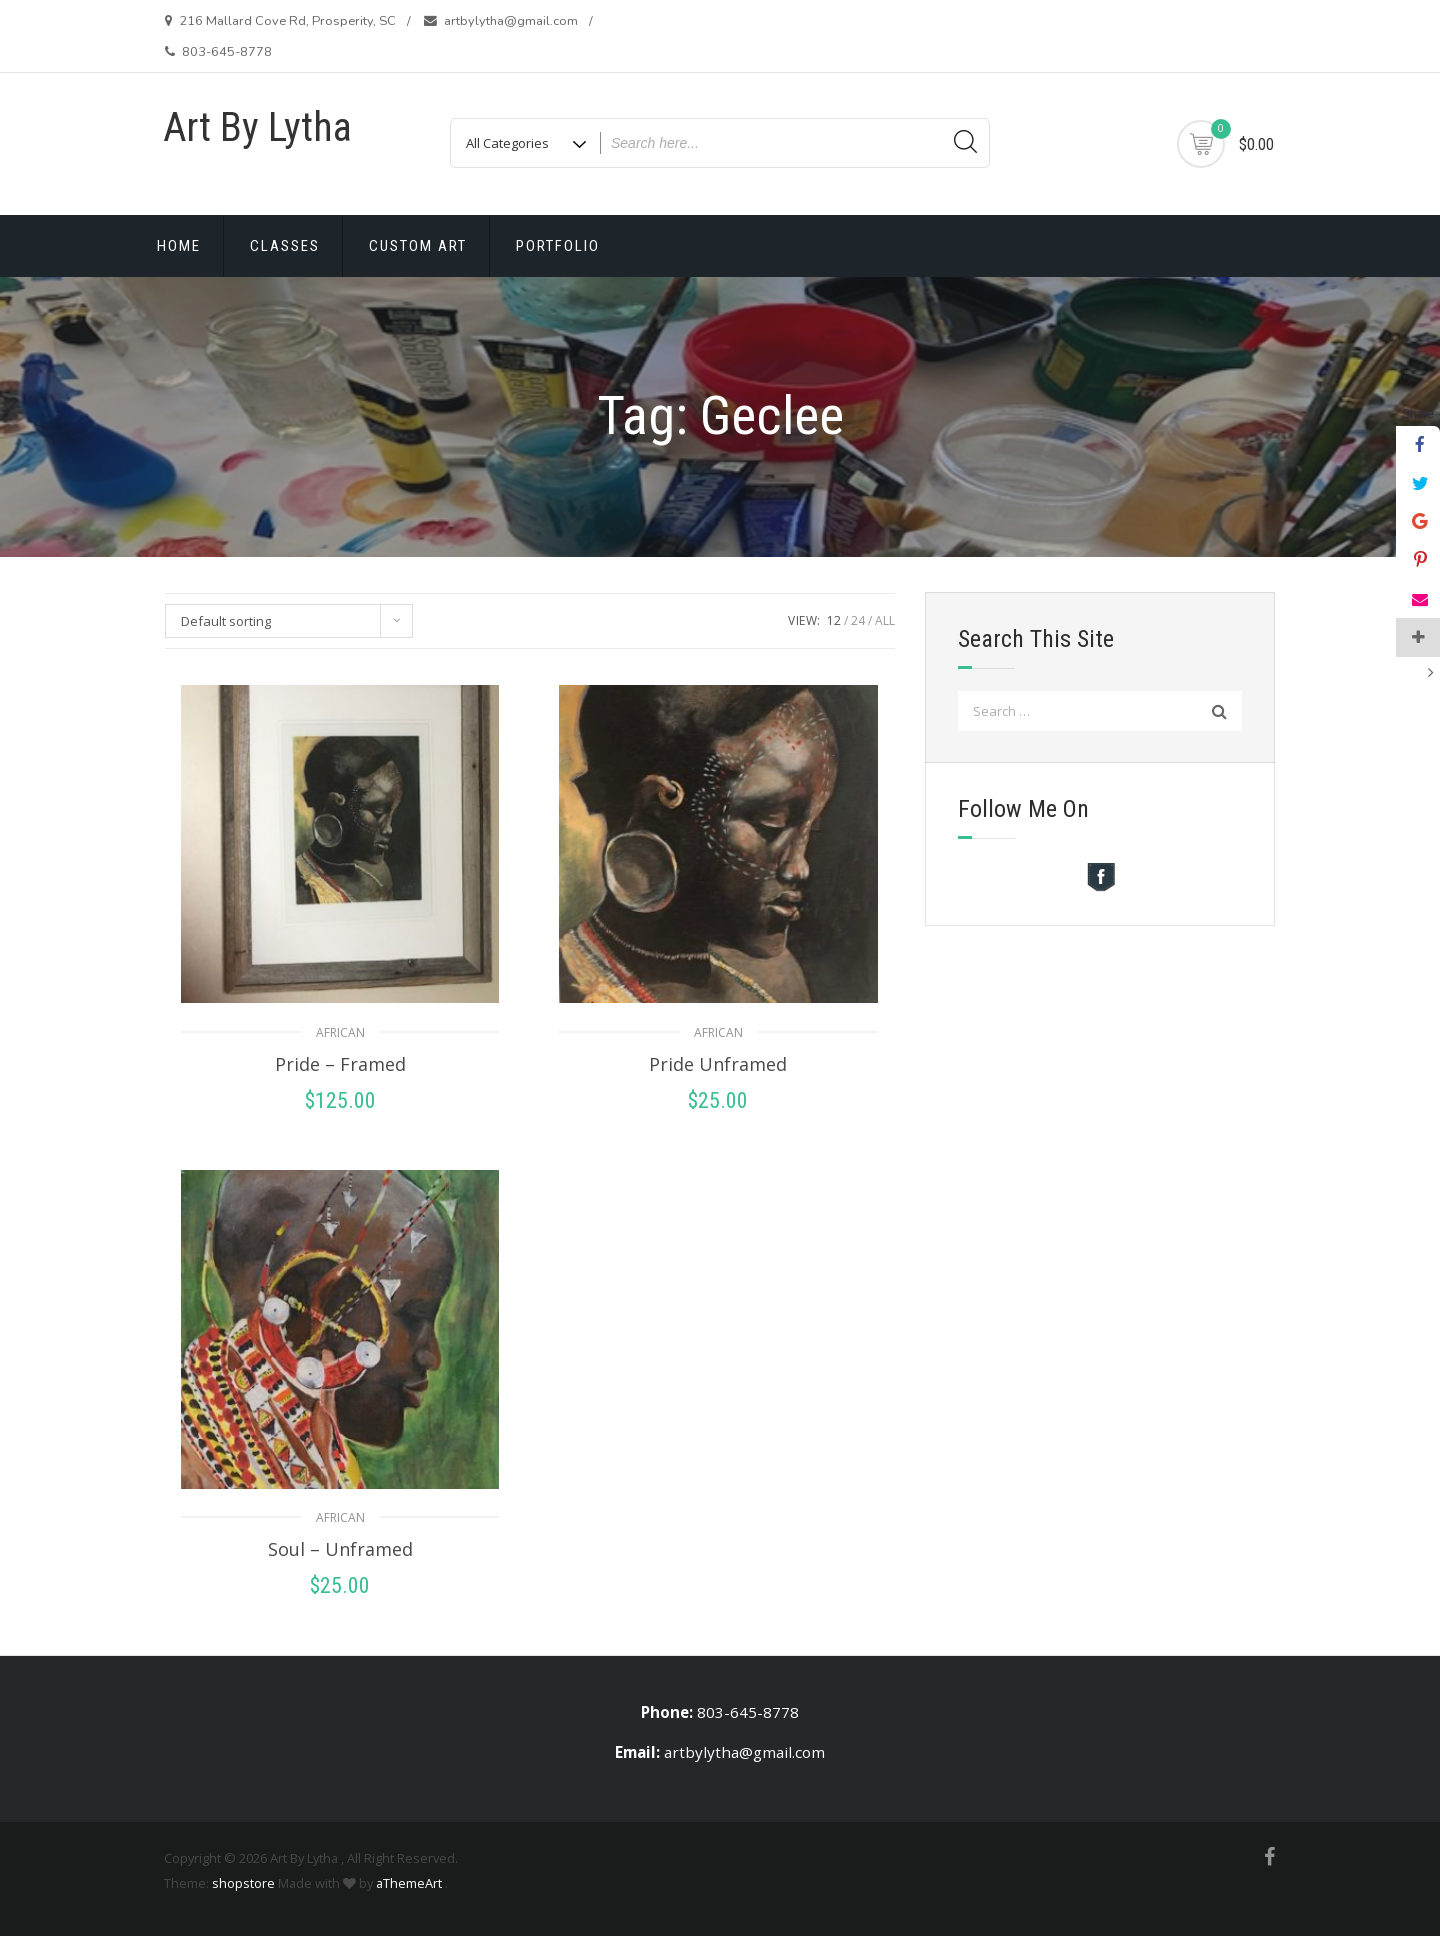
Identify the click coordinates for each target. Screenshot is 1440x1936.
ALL (885, 620)
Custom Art (418, 246)
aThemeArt (409, 1883)
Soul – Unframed (340, 1549)
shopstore (243, 1883)
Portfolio (558, 246)
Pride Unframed (718, 1064)
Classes (285, 246)
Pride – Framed (340, 1064)
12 (834, 620)
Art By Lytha (257, 127)
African (340, 1032)
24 (858, 620)
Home (179, 246)
